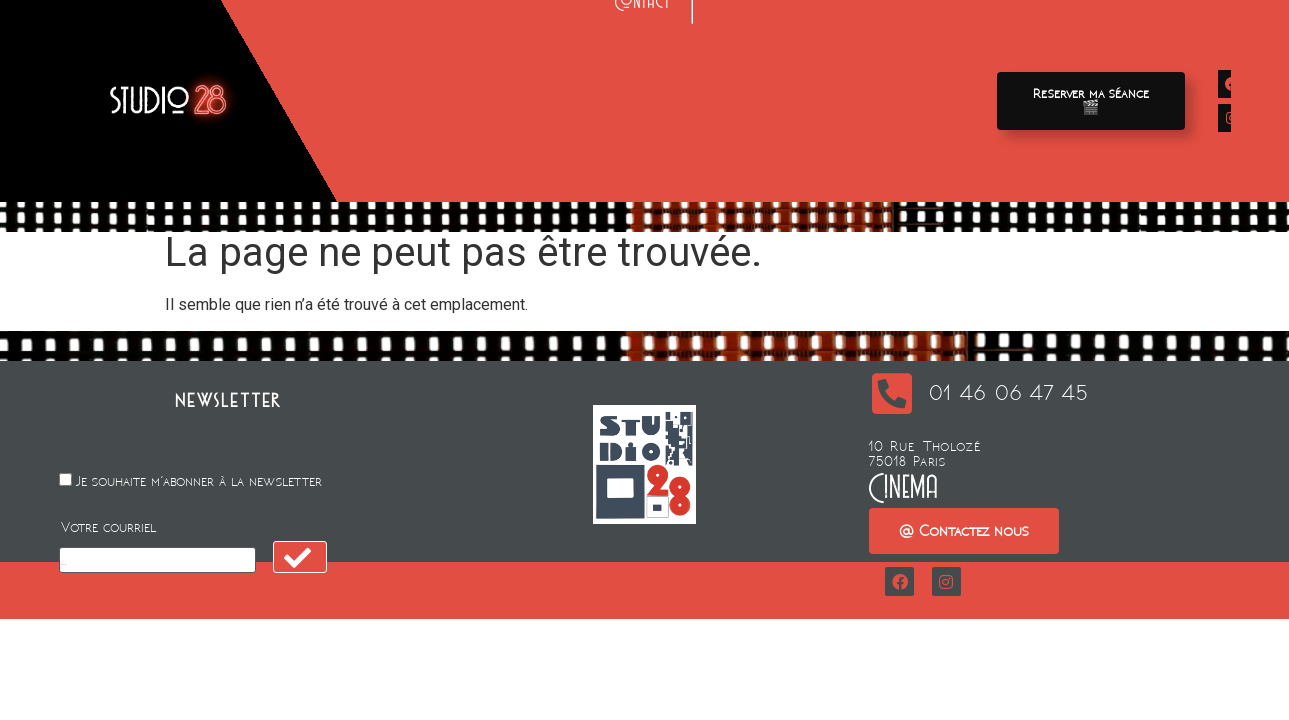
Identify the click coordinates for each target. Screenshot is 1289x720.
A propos (868, 67)
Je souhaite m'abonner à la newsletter (199, 481)
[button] (1091, 101)
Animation (751, 67)
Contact (643, 110)
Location (642, 67)
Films (394, 67)
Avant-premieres (511, 67)
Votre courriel (108, 527)
